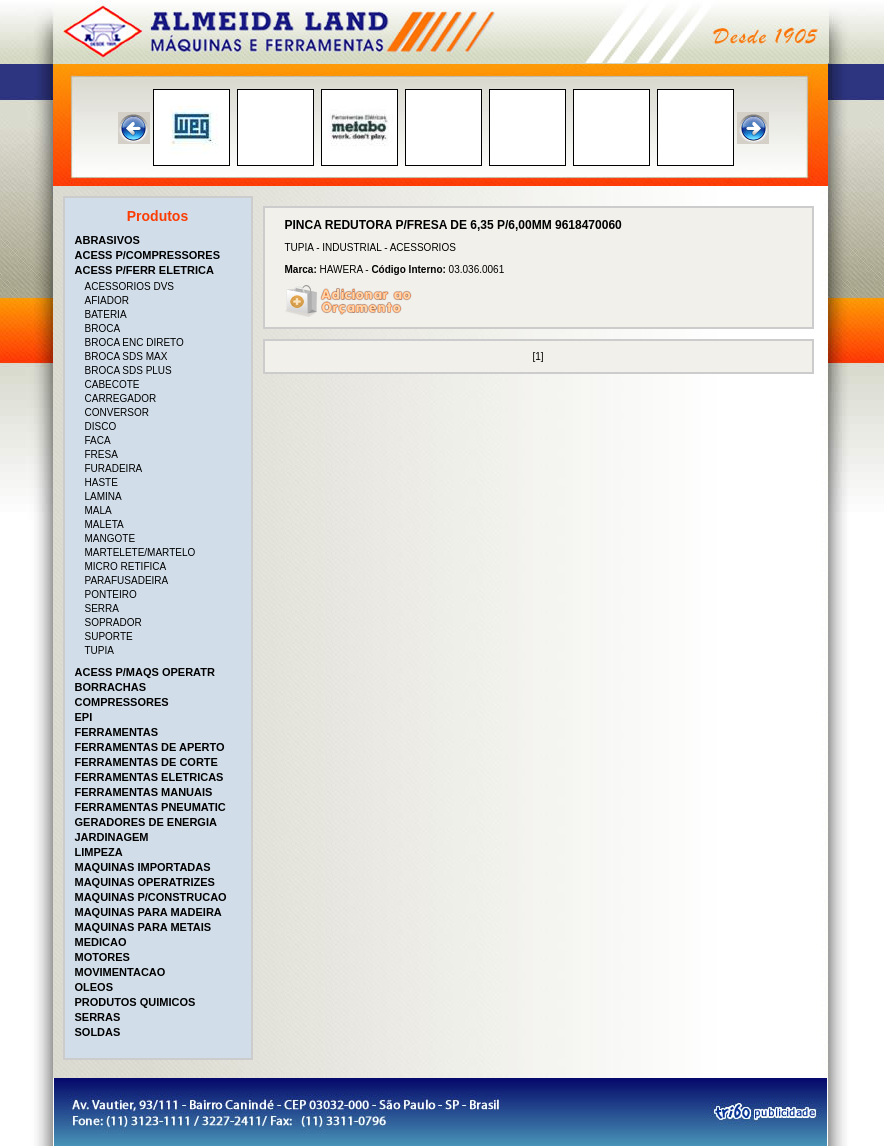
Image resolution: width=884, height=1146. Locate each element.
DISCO (101, 426)
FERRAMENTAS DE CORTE (146, 762)
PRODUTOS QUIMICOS (135, 1002)
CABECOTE (112, 384)
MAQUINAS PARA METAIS (143, 927)
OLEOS (94, 987)
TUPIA (99, 650)
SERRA (102, 608)
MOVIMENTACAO (120, 972)
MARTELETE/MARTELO (140, 552)
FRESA (101, 454)
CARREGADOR (121, 398)
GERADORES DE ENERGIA (146, 822)
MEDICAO (101, 942)
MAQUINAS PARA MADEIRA (148, 912)
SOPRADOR (113, 622)
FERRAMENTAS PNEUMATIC (150, 807)
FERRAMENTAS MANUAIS (144, 792)
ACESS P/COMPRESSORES (147, 255)
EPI (84, 717)
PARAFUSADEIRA (127, 580)
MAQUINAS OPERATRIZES (145, 882)
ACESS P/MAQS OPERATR (145, 672)
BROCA (103, 328)
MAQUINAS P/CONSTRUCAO (151, 897)
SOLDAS (98, 1032)
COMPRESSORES (122, 702)
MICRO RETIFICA (126, 566)
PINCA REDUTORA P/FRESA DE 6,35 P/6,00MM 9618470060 (453, 225)
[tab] (160, 240)
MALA (98, 510)
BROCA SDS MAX (126, 356)
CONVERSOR (117, 412)
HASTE (101, 482)
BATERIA (106, 314)
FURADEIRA (114, 468)
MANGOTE (110, 538)
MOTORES (102, 957)
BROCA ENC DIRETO (134, 342)
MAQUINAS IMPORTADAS (143, 867)
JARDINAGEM (112, 837)
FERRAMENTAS (117, 732)
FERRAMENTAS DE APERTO (150, 747)
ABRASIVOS (107, 240)
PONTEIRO (111, 594)
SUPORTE (109, 636)
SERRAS (98, 1017)
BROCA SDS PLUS (128, 370)
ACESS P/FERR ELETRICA (144, 270)
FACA (98, 440)
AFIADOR (107, 300)
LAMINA (103, 496)
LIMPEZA (99, 852)
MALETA (104, 524)
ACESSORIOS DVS (129, 286)
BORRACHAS (111, 687)
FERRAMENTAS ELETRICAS (149, 777)
